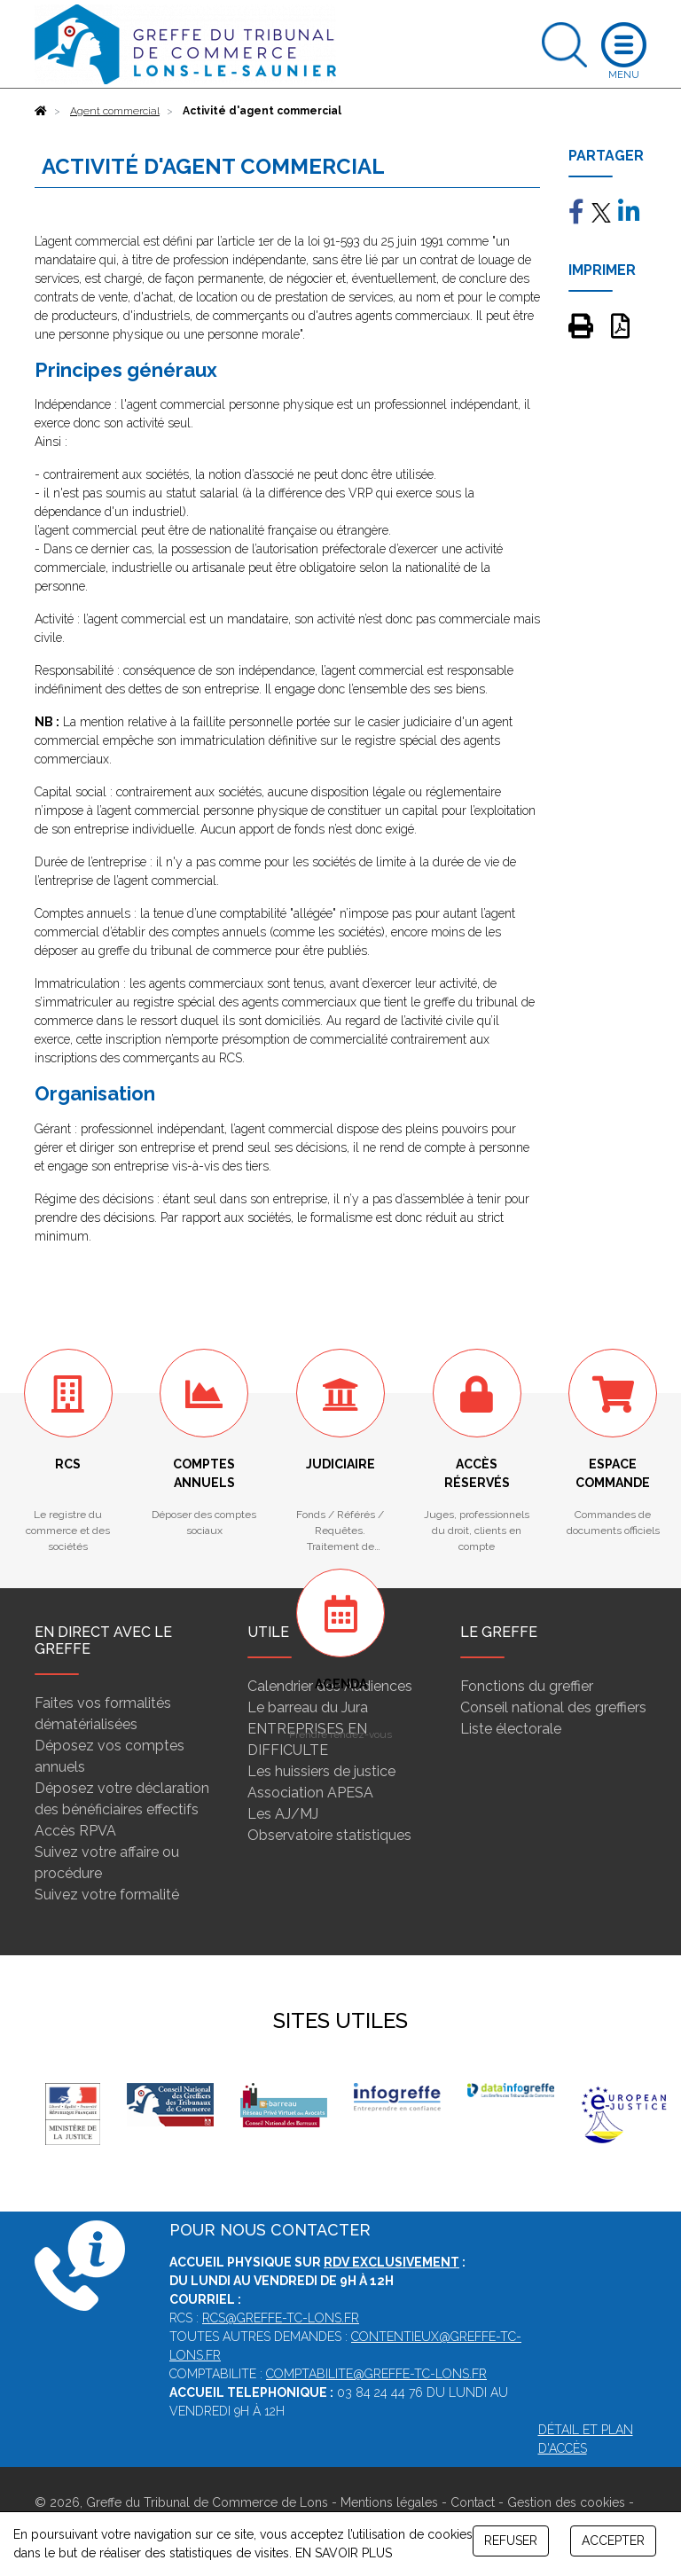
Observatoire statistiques (329, 1835)
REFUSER (510, 2540)
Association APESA (310, 1792)
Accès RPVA (75, 1830)
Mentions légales (389, 2502)
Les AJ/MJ (282, 1813)
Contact (472, 2502)
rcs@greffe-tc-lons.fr (280, 2318)
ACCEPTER (613, 2540)
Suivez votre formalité (107, 1894)
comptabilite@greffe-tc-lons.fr (376, 2374)
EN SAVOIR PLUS (343, 2553)
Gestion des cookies (566, 2502)
